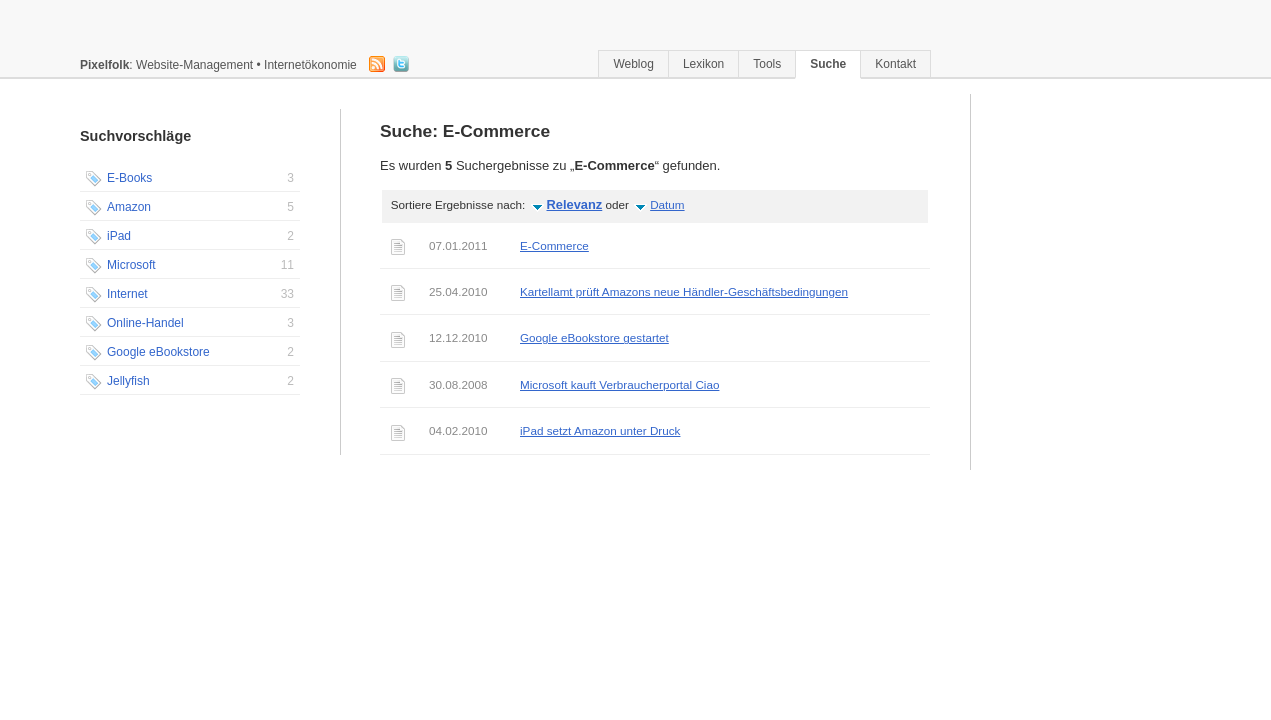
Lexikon (703, 64)
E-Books (190, 179)
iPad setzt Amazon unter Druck (600, 430)
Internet (190, 295)
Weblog (633, 64)
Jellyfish (190, 382)
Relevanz (575, 204)
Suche (828, 64)
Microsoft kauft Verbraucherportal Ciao (619, 384)
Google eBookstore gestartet (594, 337)
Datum (667, 204)
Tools (767, 64)
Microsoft (190, 266)
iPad (190, 237)
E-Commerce (554, 245)
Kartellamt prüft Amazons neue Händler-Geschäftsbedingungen (684, 291)
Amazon (190, 208)
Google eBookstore (190, 353)
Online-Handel (190, 324)
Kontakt (895, 64)
